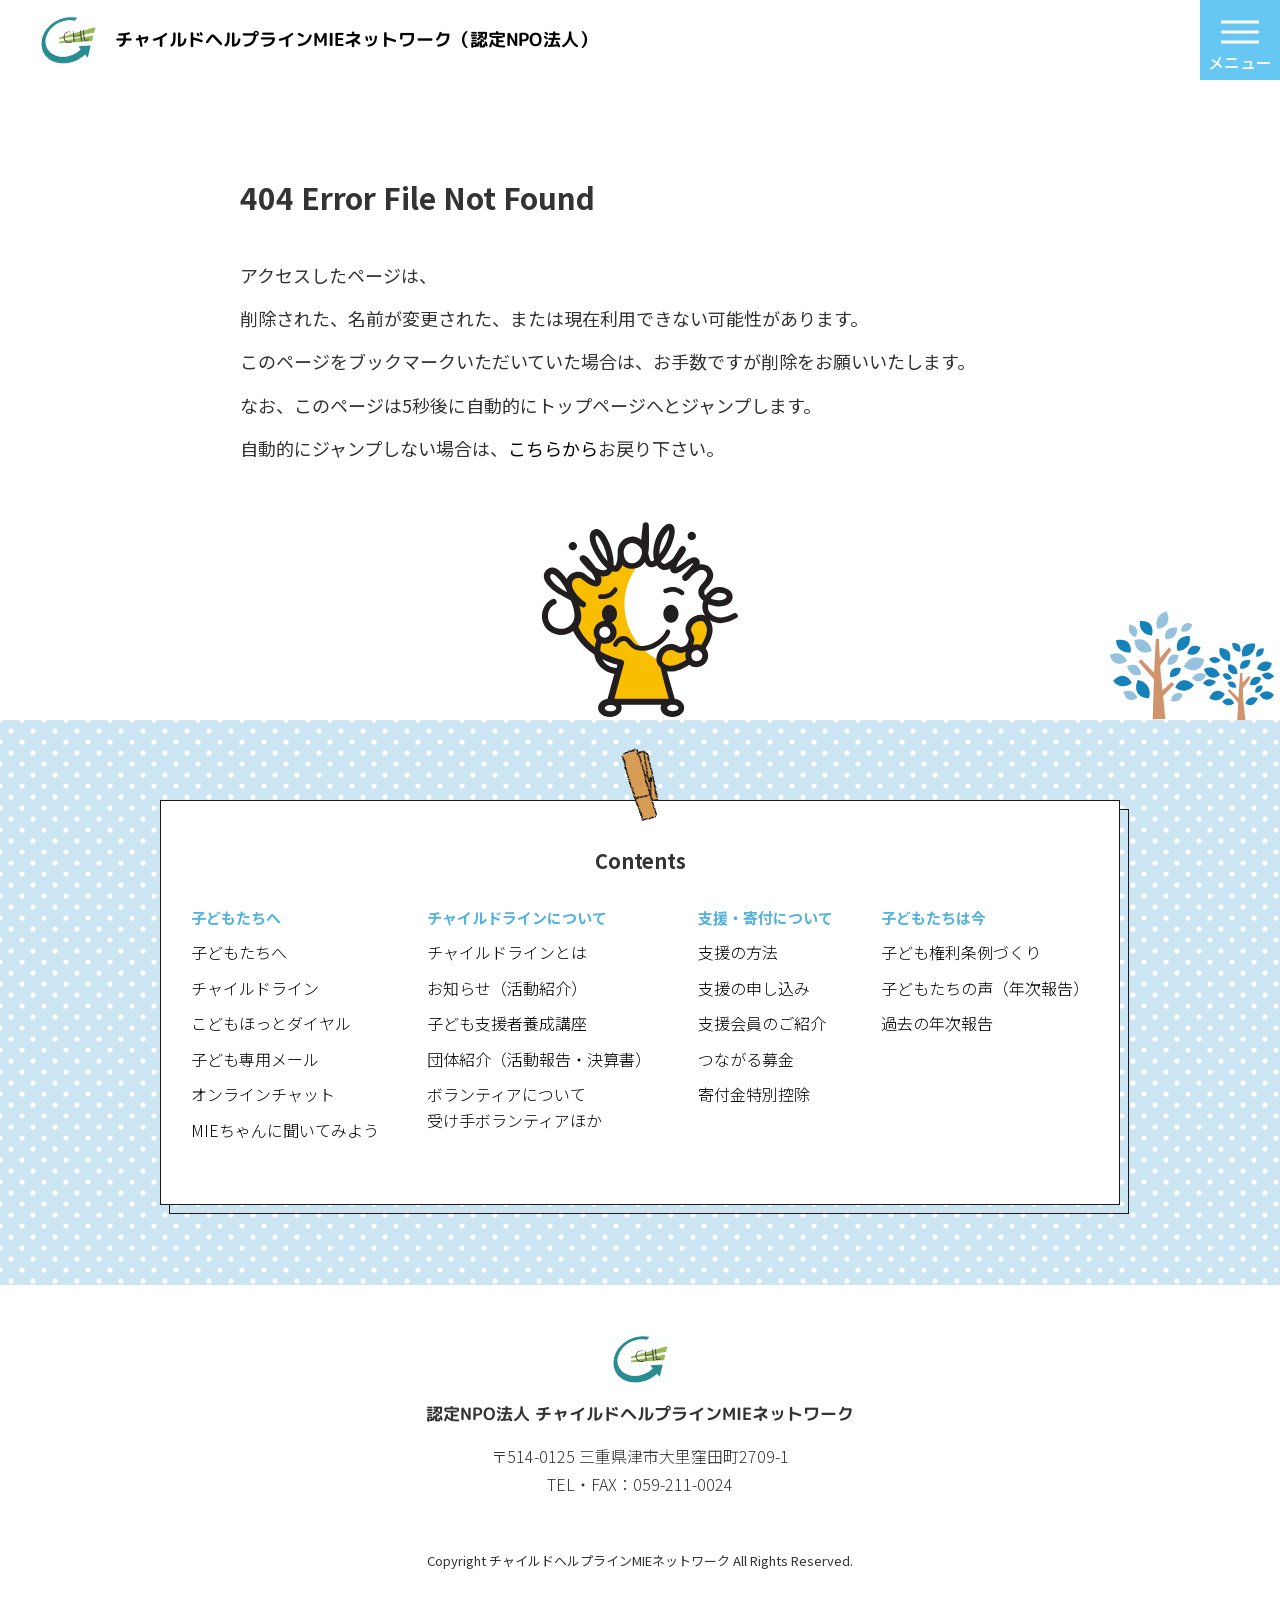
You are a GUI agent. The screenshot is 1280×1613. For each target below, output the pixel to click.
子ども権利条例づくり (961, 952)
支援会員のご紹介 (762, 1023)
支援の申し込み (754, 988)
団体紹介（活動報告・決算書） (539, 1059)
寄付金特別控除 (754, 1094)
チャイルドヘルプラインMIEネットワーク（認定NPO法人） (356, 39)
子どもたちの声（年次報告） (985, 988)
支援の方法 (738, 952)
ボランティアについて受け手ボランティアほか (514, 1107)
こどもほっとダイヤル (271, 1023)
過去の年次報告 (937, 1023)
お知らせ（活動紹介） (507, 988)
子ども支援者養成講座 (507, 1023)
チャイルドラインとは (507, 952)
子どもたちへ (239, 952)
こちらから (553, 448)
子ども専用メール (255, 1059)
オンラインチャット (263, 1094)
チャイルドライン (255, 988)
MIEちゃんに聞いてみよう (285, 1130)
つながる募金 (746, 1059)
